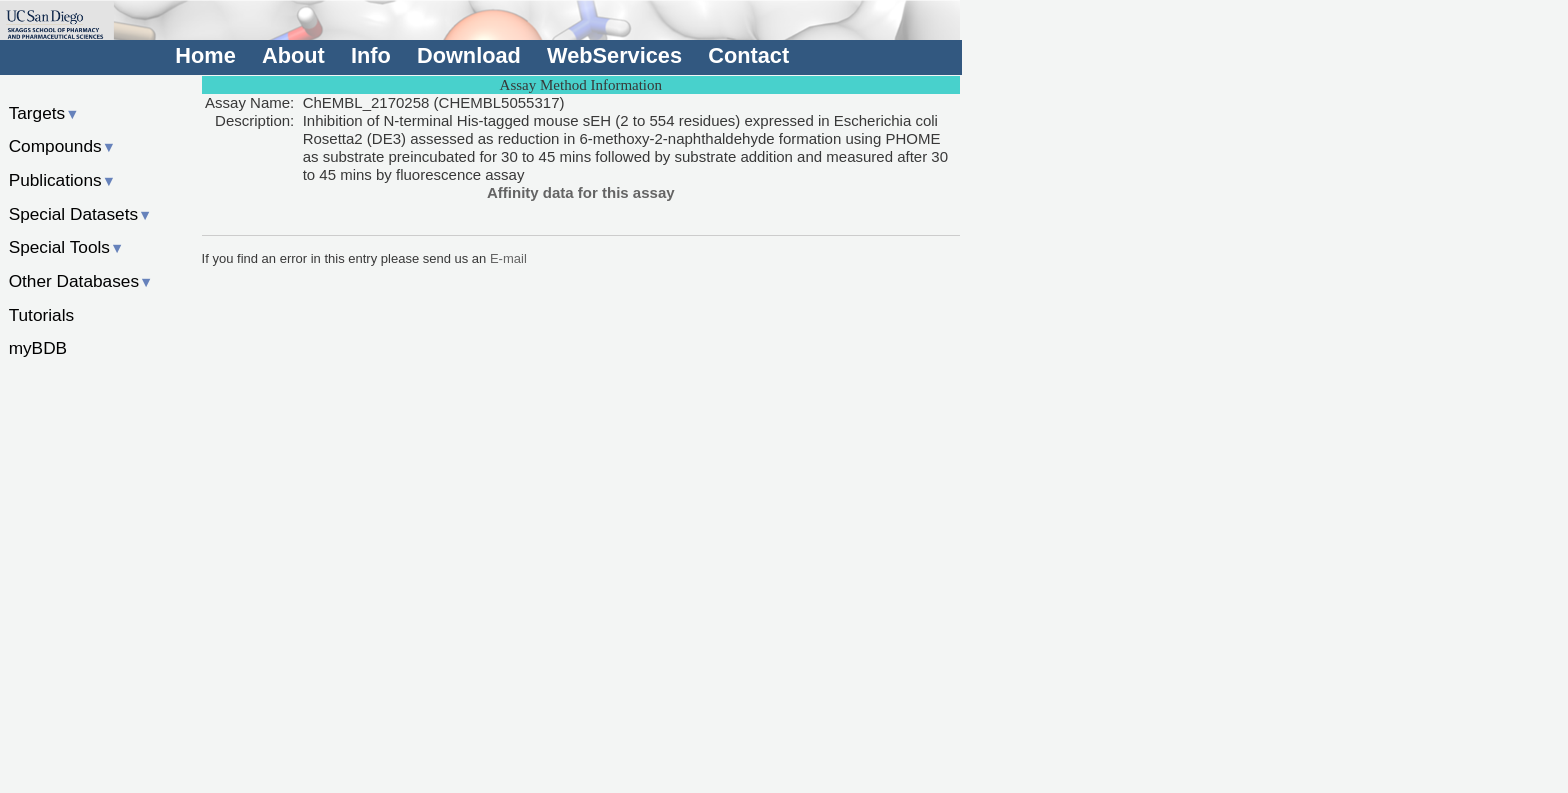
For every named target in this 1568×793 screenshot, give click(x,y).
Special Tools (67, 247)
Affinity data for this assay (581, 192)
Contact (748, 55)
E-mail (508, 258)
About (293, 55)
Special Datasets (81, 214)
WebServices (614, 55)
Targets (44, 113)
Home (205, 55)
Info (371, 55)
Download (469, 55)
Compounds (62, 146)
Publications (62, 180)
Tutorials (42, 315)
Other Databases (81, 281)
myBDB (38, 348)
